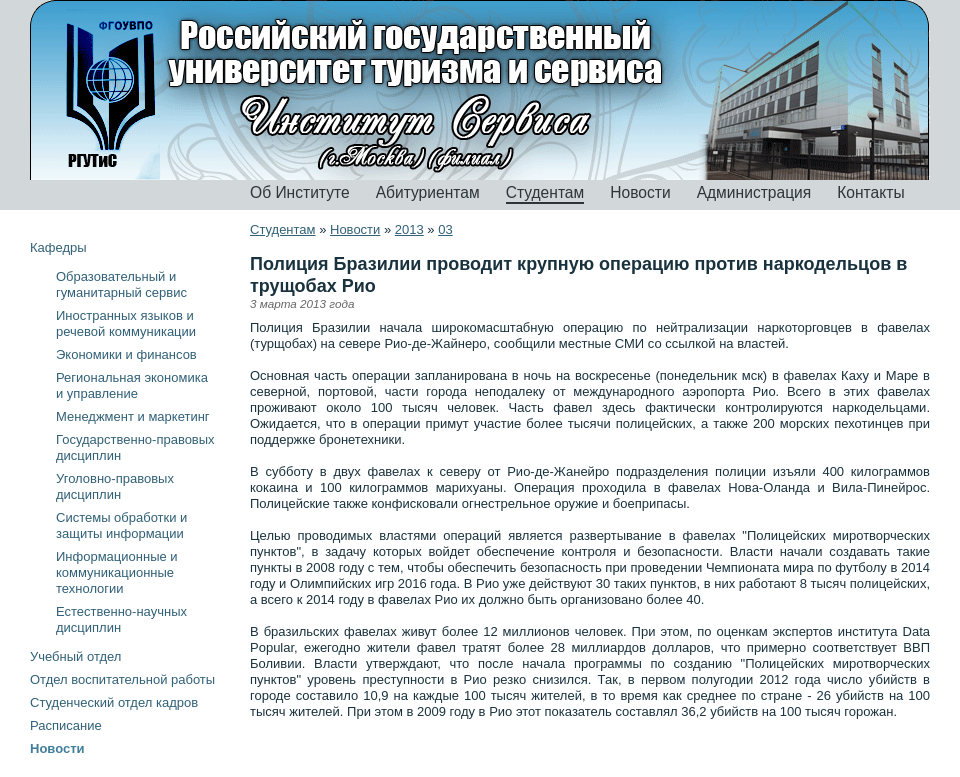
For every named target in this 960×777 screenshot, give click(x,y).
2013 (409, 229)
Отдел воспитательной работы (122, 679)
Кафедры (58, 247)
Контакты (870, 192)
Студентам (545, 192)
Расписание (66, 725)
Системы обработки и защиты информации (121, 525)
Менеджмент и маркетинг (133, 416)
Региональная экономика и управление (132, 385)
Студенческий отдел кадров (114, 702)
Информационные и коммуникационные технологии (117, 572)
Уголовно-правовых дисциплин (115, 486)
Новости (640, 192)
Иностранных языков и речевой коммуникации (126, 323)
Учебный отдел (75, 656)
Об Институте (300, 192)
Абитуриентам (428, 192)
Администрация (754, 192)
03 (445, 229)
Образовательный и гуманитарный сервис (121, 284)
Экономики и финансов (126, 354)
